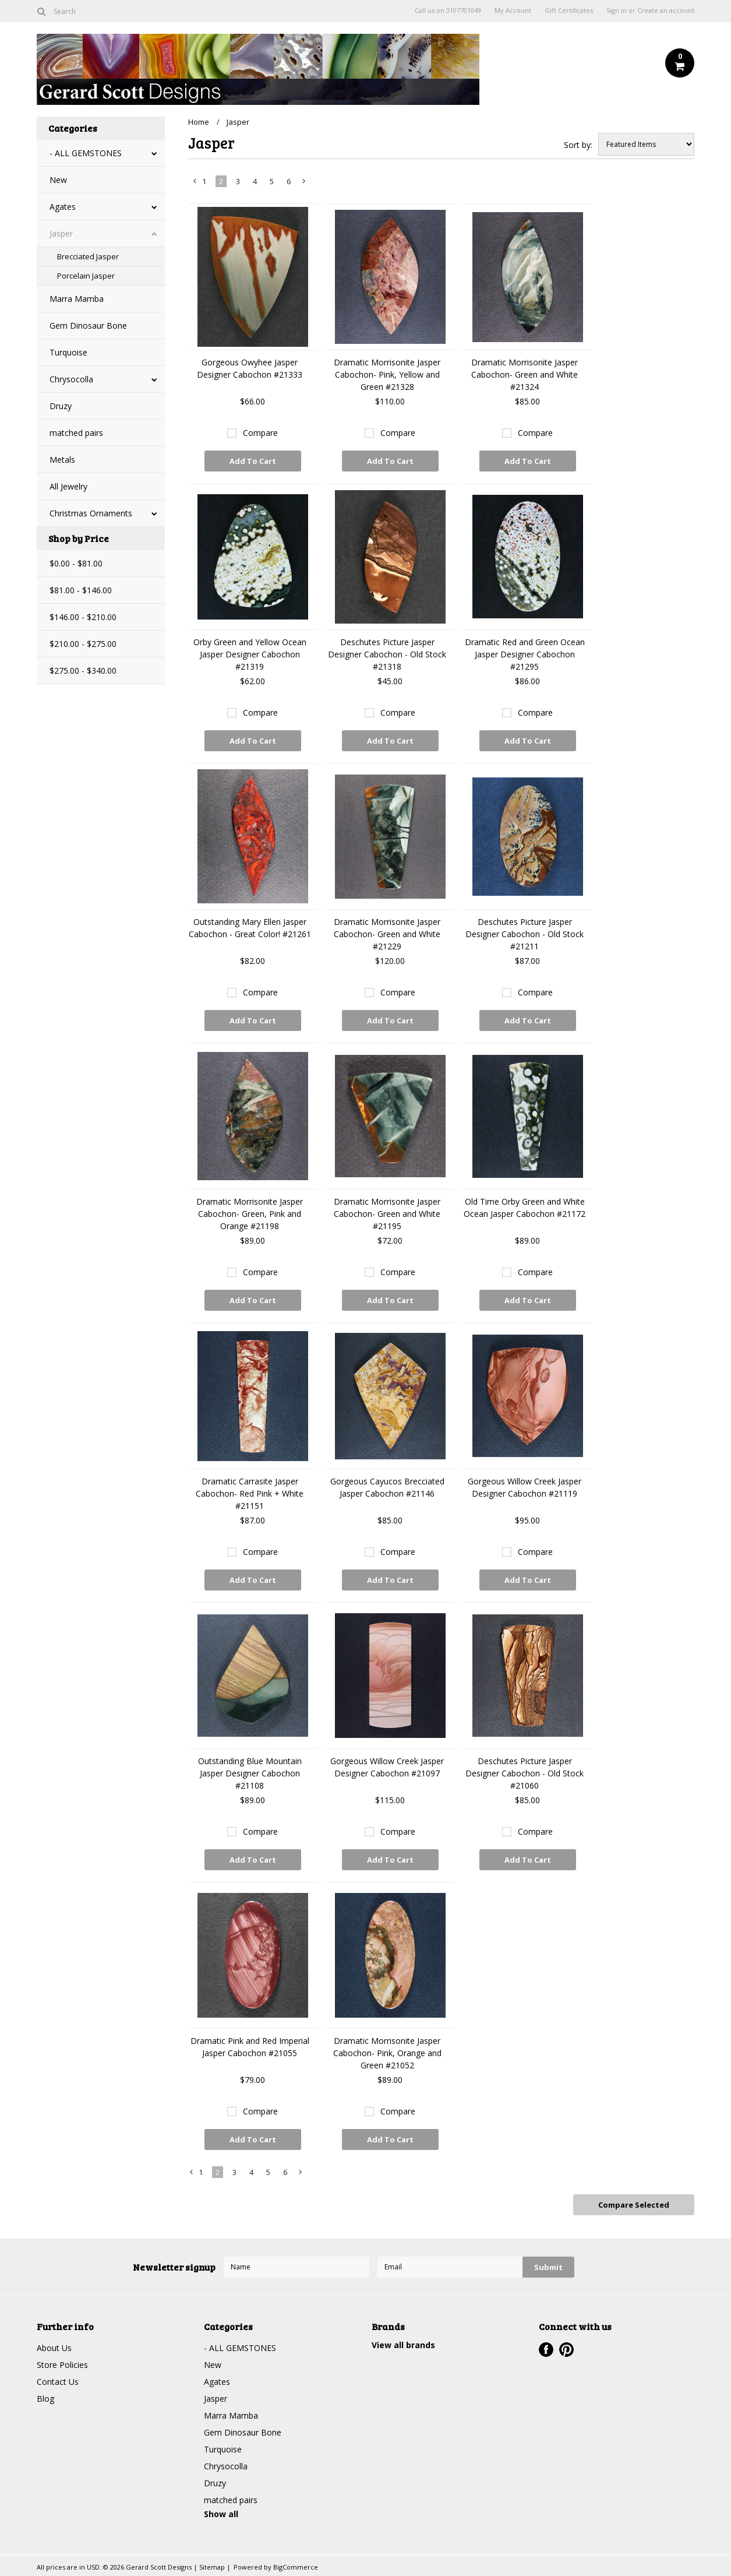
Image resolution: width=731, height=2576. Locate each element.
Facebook (546, 2349)
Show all (221, 2513)
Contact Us (58, 2381)
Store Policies (62, 2364)
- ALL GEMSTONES (86, 153)
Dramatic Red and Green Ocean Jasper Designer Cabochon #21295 (525, 654)
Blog (45, 2398)
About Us (54, 2347)
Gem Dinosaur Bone (88, 325)
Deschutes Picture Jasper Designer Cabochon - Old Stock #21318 (387, 654)
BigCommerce (295, 2567)
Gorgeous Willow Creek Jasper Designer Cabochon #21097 (387, 1767)
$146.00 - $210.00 (83, 616)
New (58, 179)
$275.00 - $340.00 (83, 670)
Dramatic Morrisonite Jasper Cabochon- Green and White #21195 (387, 1213)
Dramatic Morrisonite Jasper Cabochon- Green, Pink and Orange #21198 (249, 1213)
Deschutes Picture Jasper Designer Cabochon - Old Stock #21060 (524, 1773)
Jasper (61, 233)
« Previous (195, 183)
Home (198, 122)
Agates (63, 206)
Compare (260, 432)
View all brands (403, 2344)
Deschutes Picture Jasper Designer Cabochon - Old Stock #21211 (524, 934)
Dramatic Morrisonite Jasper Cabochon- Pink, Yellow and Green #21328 (387, 374)
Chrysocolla (71, 379)
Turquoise (68, 352)
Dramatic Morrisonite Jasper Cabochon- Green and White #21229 (387, 934)
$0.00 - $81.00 (76, 563)
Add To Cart (252, 461)
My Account (513, 10)
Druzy (61, 405)
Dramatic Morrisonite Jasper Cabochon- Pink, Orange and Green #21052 (387, 2053)
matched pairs (76, 432)
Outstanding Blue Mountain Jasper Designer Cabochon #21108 (250, 1773)
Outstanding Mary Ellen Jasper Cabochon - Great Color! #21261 (250, 927)
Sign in (616, 10)
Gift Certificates (569, 10)
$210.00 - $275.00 (83, 643)
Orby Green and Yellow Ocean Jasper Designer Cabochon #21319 (249, 654)
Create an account (665, 10)
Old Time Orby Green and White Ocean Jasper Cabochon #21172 (524, 1207)
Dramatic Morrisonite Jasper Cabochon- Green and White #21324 (524, 374)
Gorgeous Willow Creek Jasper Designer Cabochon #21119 (524, 1487)
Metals (62, 459)
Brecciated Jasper (88, 256)
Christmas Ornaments (91, 513)
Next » (304, 183)
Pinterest (566, 2349)
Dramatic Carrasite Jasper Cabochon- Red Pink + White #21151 (249, 1493)
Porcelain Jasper (86, 275)
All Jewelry (68, 486)
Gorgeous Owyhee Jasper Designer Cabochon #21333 (249, 368)
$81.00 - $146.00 (81, 590)
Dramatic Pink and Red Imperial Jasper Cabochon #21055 (249, 2046)
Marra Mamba (77, 298)
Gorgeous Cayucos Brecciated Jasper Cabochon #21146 (387, 1487)
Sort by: (578, 144)
